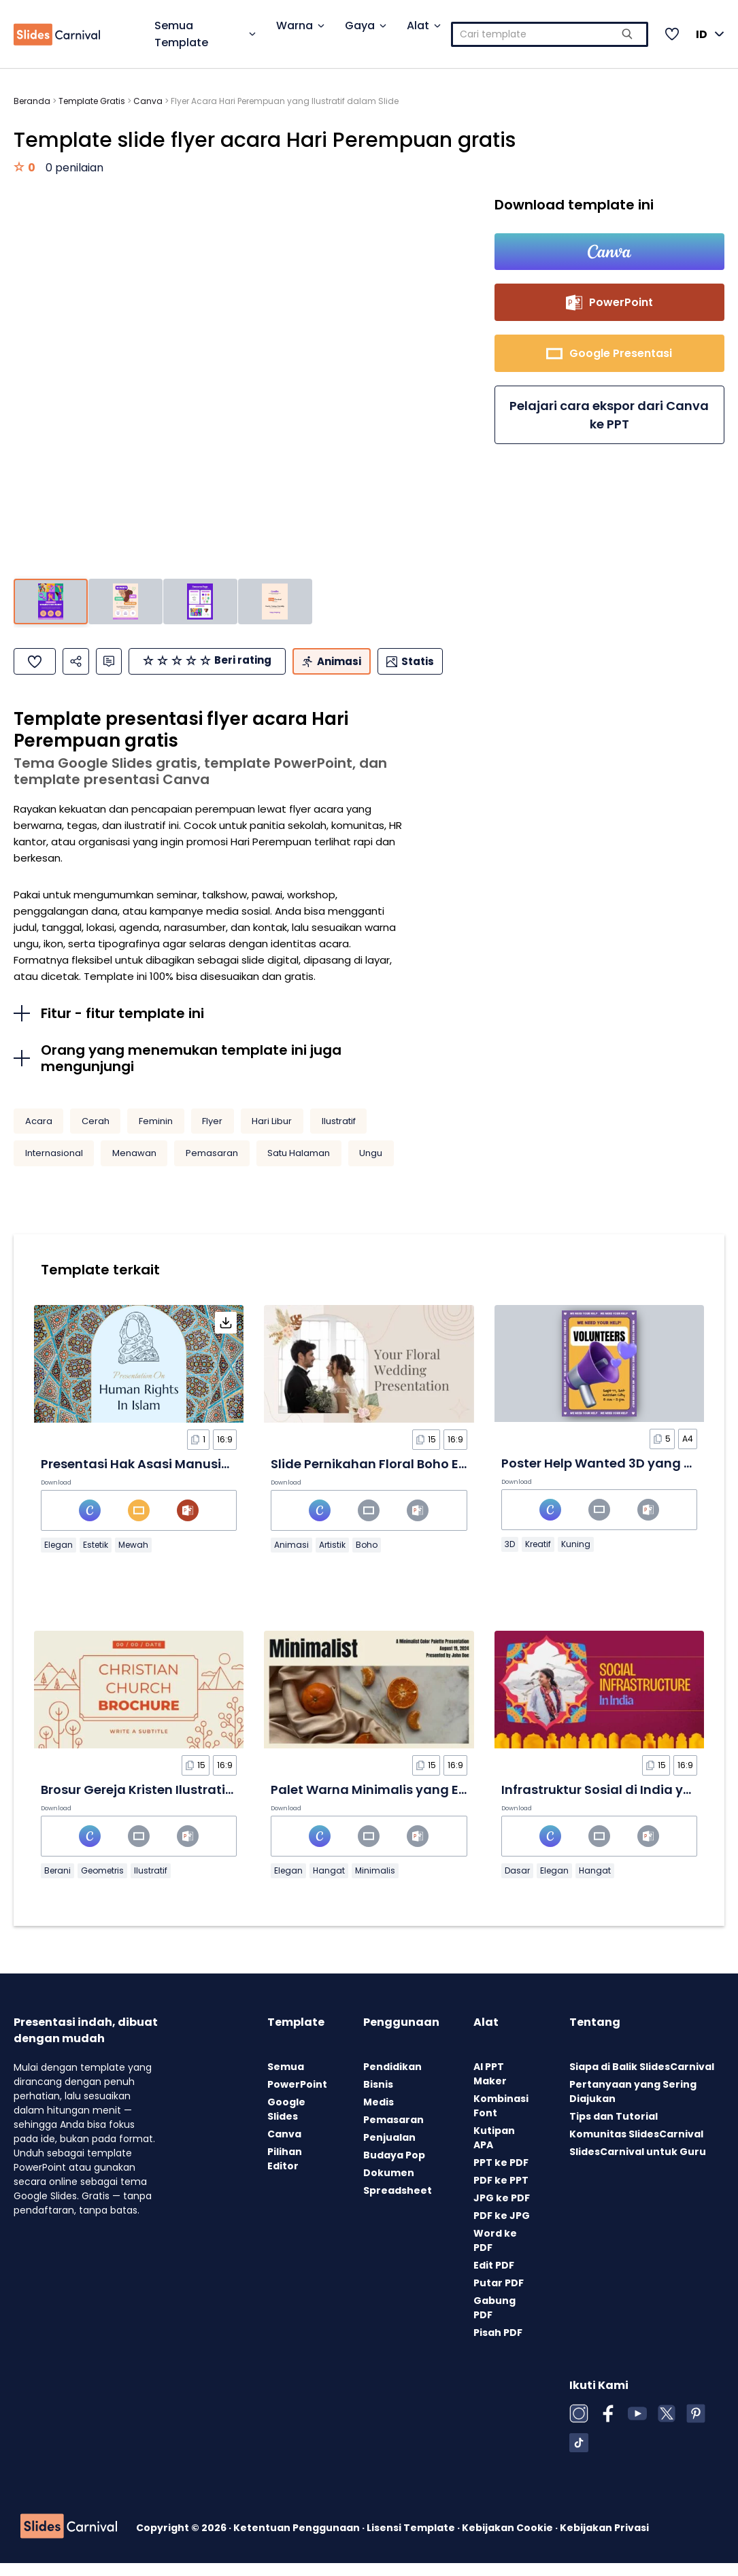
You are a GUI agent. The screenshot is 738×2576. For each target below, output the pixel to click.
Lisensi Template (412, 2540)
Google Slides (286, 2122)
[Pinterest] (695, 2426)
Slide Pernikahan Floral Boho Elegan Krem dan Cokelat (441, 1476)
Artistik (332, 1557)
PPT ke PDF (501, 2175)
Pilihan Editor (284, 2172)
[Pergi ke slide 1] (51, 601)
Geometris (102, 1883)
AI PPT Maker (490, 2087)
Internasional (54, 1165)
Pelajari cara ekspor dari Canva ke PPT (609, 417)
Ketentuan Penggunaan (297, 2540)
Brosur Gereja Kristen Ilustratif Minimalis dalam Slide (207, 1802)
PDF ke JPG (501, 2228)
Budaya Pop (394, 2168)
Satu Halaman (298, 1165)
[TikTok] (578, 2455)
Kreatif (538, 1557)
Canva (148, 101)
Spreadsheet (397, 2203)
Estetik (95, 1557)
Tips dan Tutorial (613, 2129)
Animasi (291, 1557)
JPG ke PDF (501, 2211)
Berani (57, 1883)
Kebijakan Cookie (508, 2540)
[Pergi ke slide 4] (275, 601)
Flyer (212, 1134)
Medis (378, 2115)
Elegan (58, 1557)
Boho (367, 1557)
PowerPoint (297, 2097)
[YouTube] (637, 2426)
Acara (38, 1134)
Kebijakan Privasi (604, 2540)
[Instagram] (578, 2426)
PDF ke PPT (501, 2193)
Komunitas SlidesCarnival (636, 2147)
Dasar (517, 1883)
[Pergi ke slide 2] (125, 601)
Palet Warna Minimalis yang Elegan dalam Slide (422, 1802)
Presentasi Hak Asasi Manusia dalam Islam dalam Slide (216, 1476)
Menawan (134, 1165)
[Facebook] (608, 2426)
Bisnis (378, 2097)
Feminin (156, 1134)
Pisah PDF (497, 2345)
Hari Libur (272, 1134)
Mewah (133, 1557)
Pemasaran (212, 1165)
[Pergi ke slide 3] (200, 601)
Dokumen (388, 2185)
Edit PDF (493, 2278)
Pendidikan (392, 2079)
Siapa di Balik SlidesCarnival (641, 2079)
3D (510, 1557)
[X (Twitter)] (666, 2426)
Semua (285, 2079)
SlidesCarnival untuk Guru (637, 2164)
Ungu (370, 1165)
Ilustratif (339, 1134)
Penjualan (389, 2150)
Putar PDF (498, 2296)
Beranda (32, 101)
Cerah (96, 1134)
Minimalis (375, 1883)
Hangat (329, 1883)
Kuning (575, 1557)
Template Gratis (91, 101)
